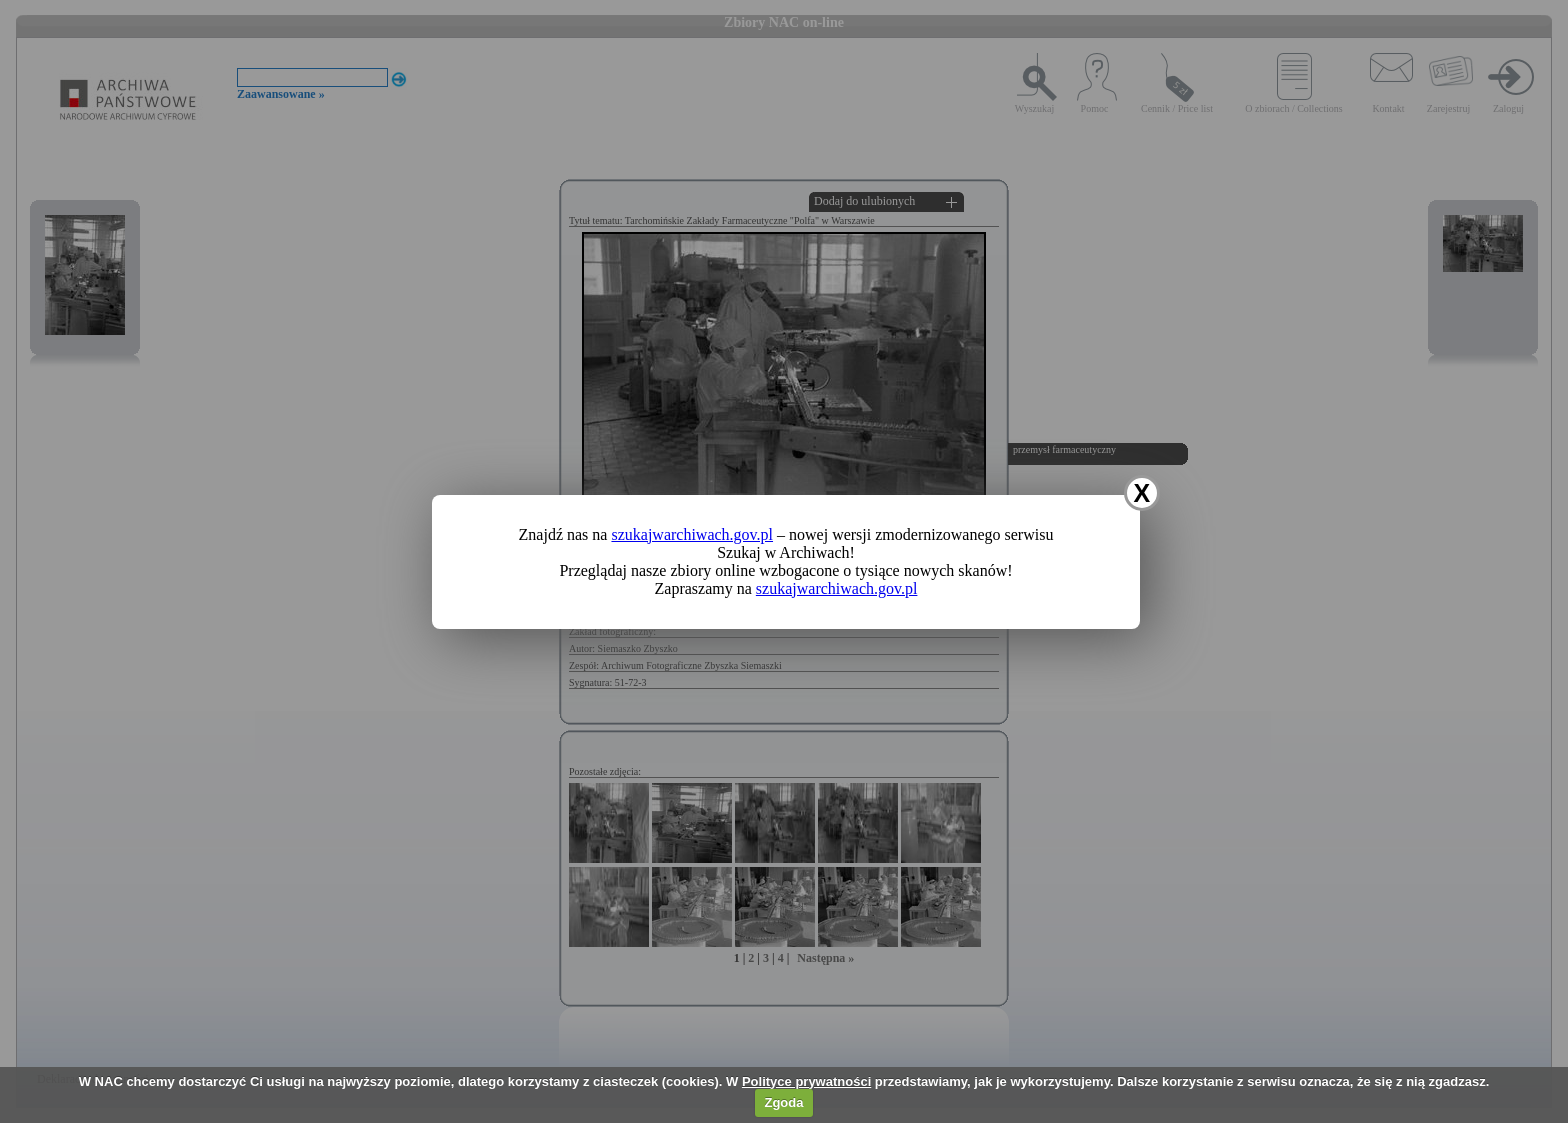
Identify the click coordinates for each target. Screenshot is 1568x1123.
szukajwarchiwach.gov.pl (692, 534)
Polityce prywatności (806, 1081)
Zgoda (783, 1102)
